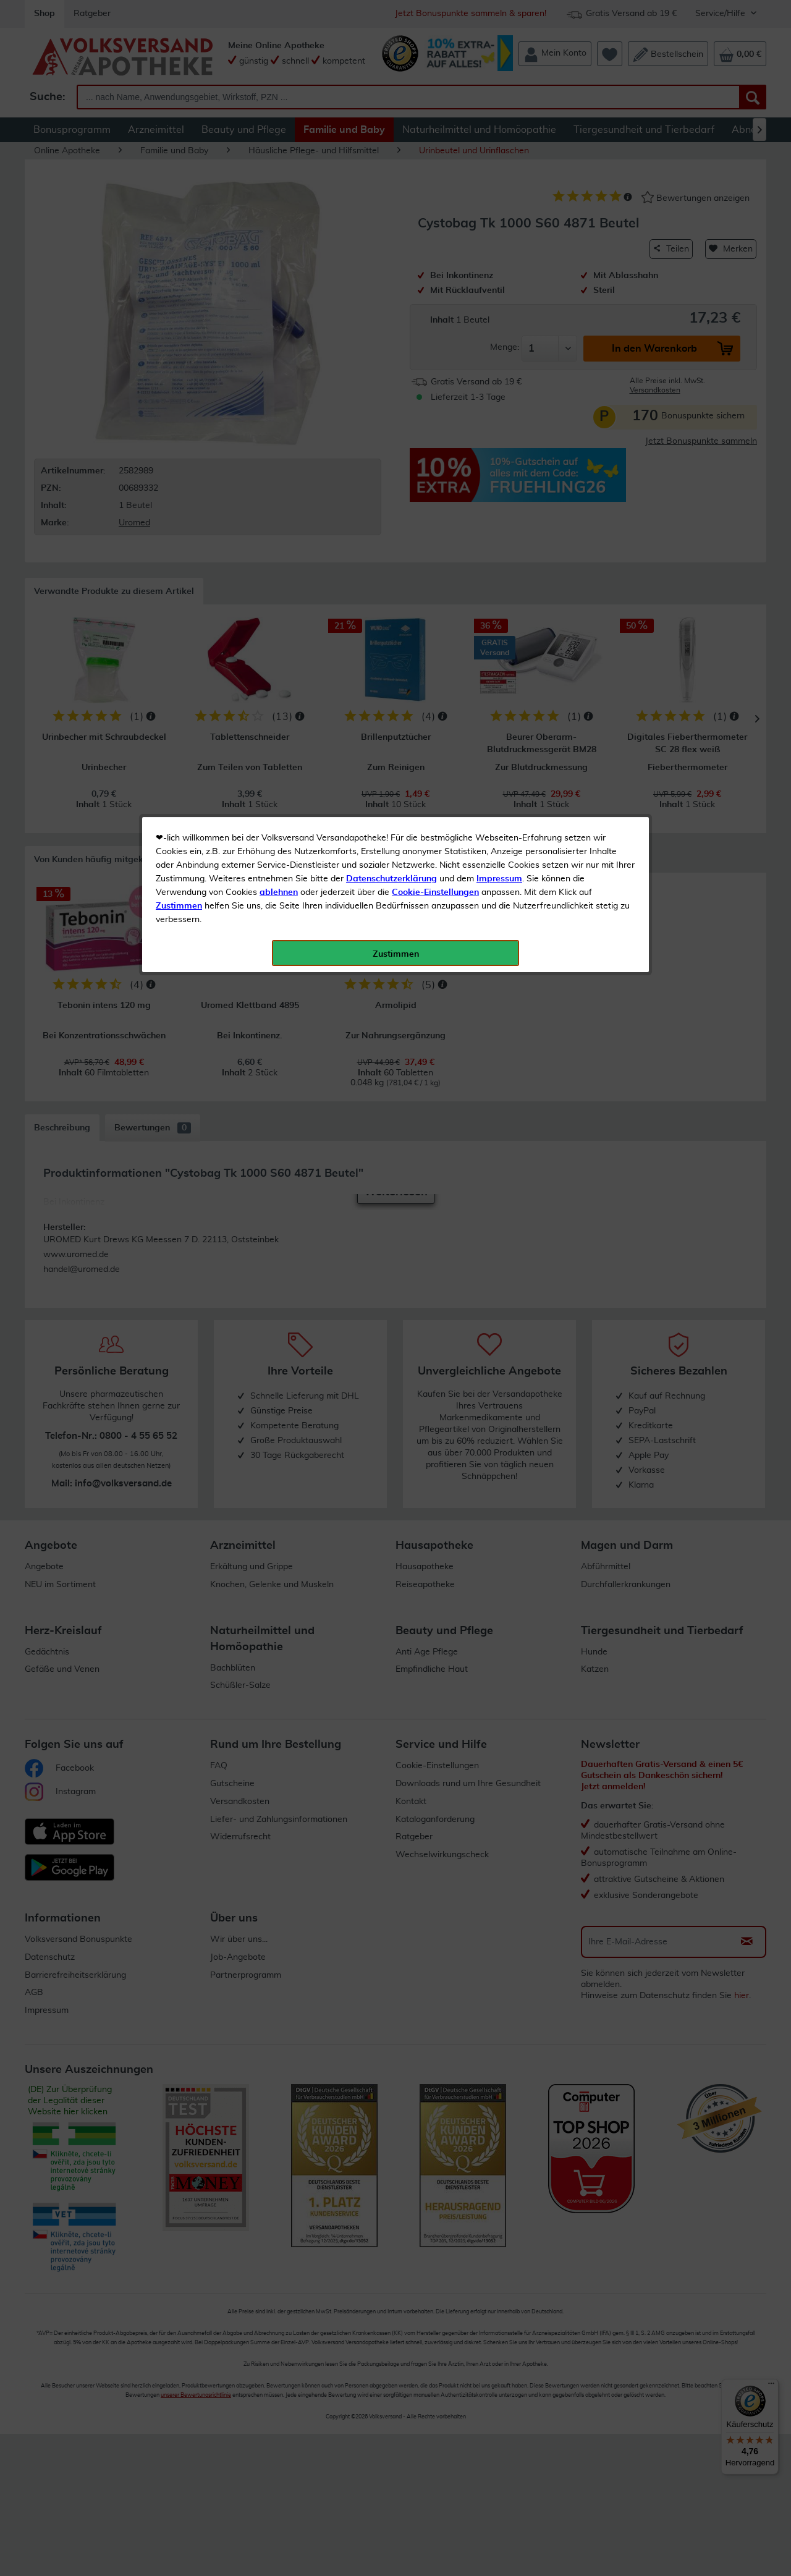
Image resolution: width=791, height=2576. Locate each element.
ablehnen (279, 291)
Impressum (499, 277)
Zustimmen (179, 304)
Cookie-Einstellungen (435, 291)
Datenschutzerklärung (391, 277)
